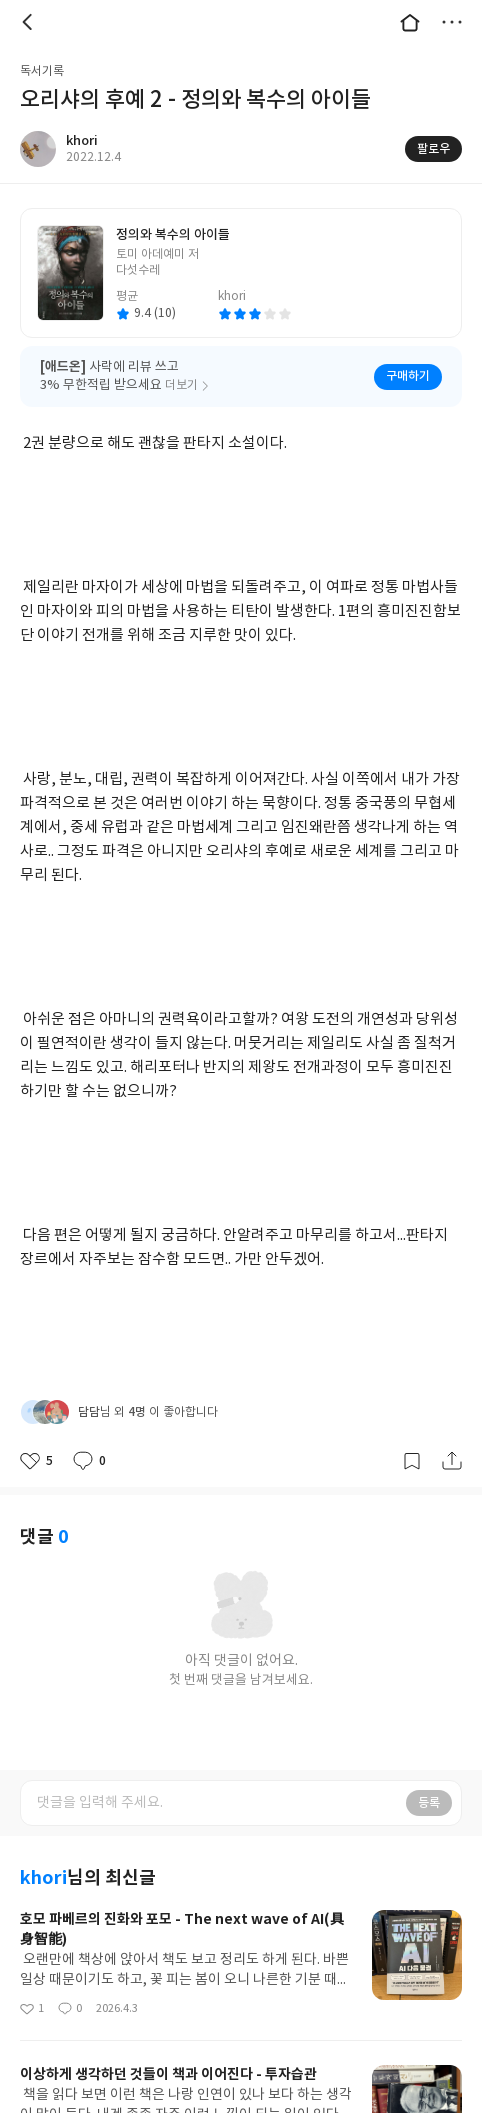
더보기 (452, 22)
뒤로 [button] (30, 22)
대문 (410, 22)
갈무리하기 (412, 1461)
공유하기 (452, 1461)
